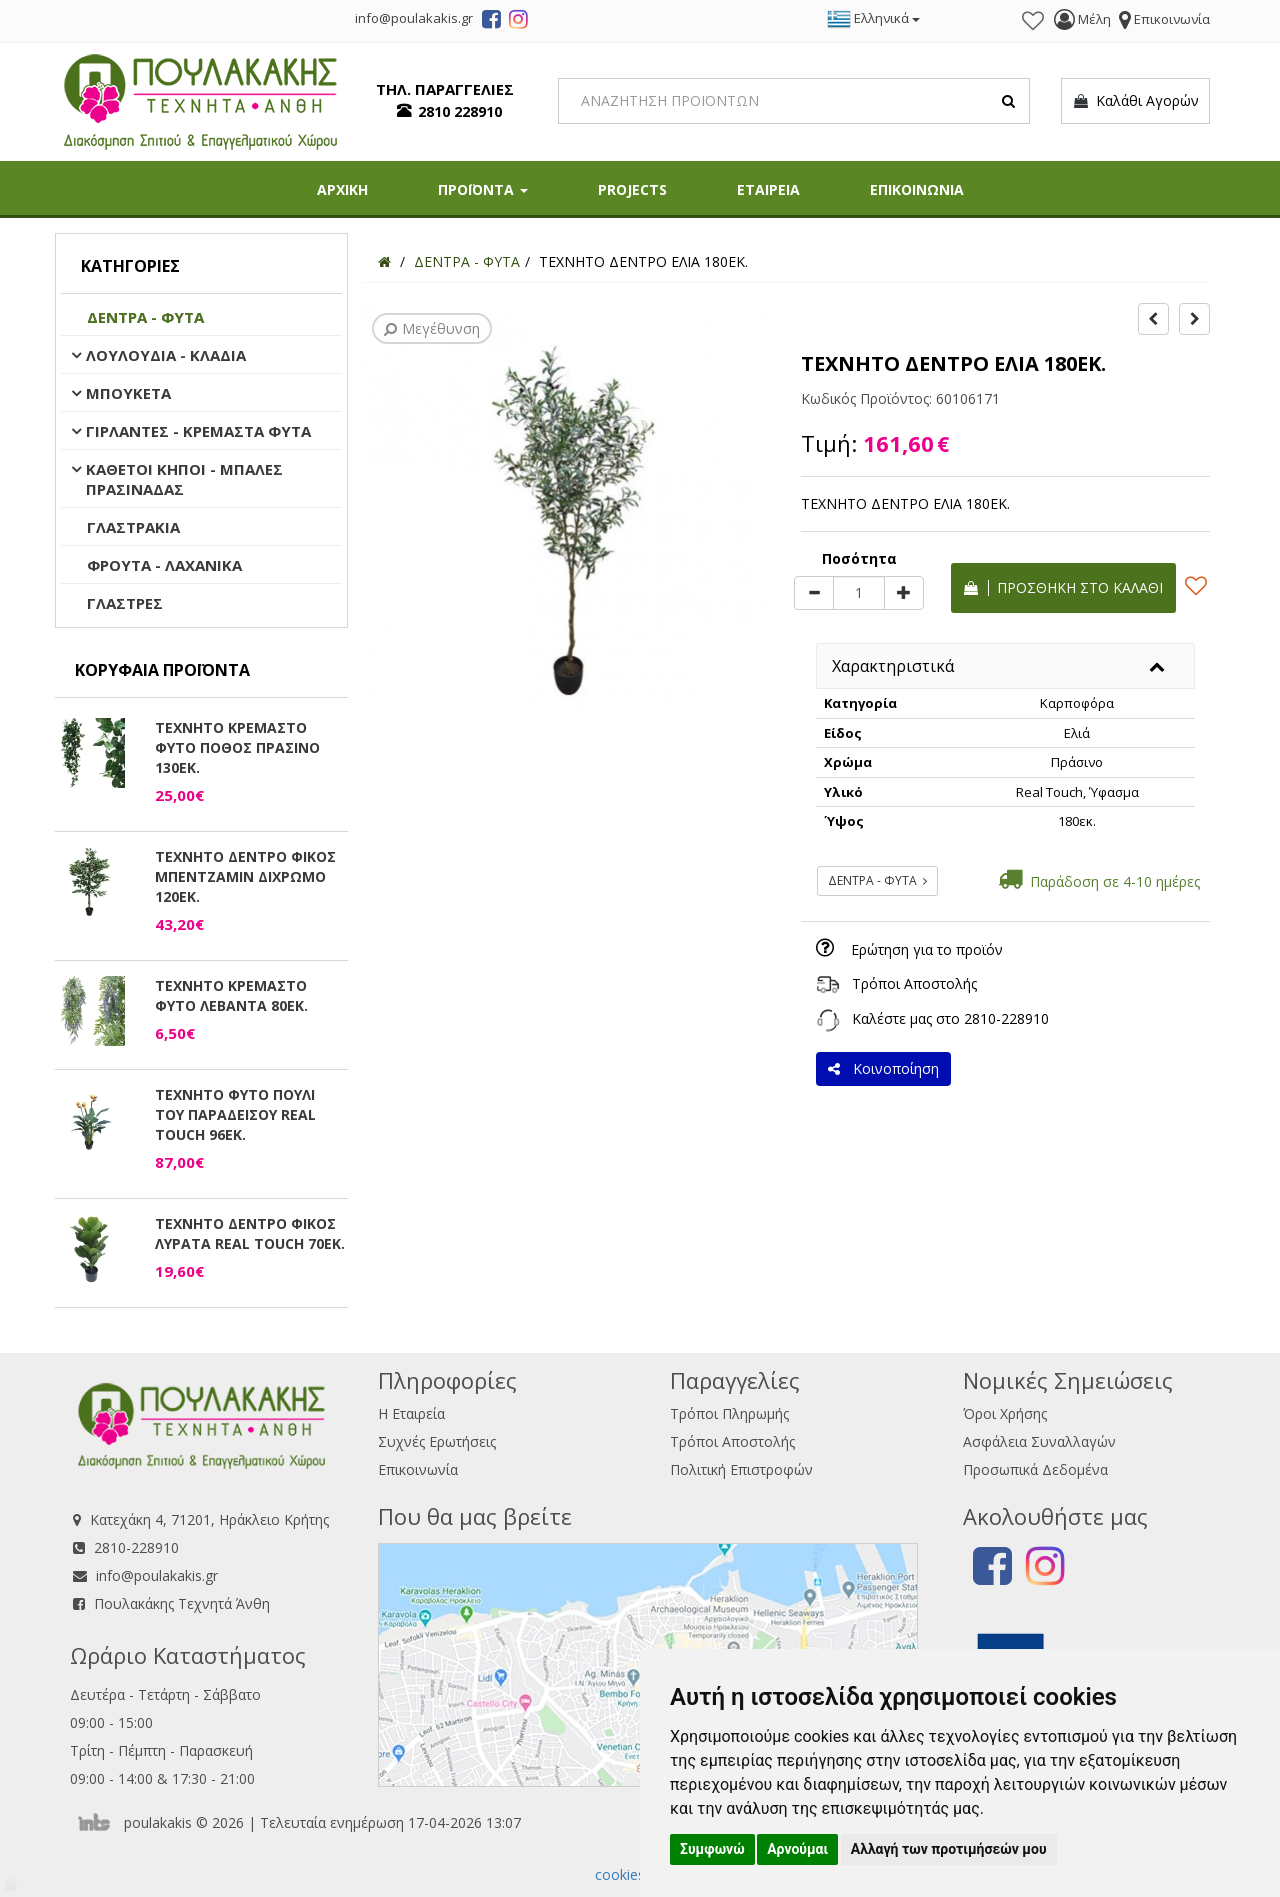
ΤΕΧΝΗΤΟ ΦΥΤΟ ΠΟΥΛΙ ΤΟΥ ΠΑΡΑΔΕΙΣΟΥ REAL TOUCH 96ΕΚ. (235, 1114)
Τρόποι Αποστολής (914, 983)
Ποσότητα (859, 558)
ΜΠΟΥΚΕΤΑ (128, 393)
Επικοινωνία (418, 1469)
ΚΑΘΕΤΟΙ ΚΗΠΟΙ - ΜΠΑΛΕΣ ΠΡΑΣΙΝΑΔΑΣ (184, 479)
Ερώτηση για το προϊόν (927, 949)
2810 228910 (460, 111)
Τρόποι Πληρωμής (729, 1413)
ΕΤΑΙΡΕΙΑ (768, 189)
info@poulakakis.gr (157, 1575)
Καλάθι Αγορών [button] (1135, 101)
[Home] (384, 261)
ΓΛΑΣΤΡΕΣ (125, 603)
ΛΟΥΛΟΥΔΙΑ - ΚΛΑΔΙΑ (166, 355)
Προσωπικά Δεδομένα (1035, 1469)
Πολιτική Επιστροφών (741, 1469)
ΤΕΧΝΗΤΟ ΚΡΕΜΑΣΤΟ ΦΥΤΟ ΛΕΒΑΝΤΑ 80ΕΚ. (231, 995)
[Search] (794, 101)
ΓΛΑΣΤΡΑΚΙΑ (133, 527)
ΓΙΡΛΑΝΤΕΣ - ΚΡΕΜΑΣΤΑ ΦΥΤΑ (198, 431)
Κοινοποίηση (883, 1068)
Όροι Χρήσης (1005, 1413)
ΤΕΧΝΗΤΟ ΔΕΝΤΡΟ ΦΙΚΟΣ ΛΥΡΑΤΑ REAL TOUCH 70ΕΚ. (250, 1233)
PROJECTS (632, 189)
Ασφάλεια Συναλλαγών (1039, 1441)
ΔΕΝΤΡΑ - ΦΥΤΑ (145, 317)
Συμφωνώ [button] (712, 1849)
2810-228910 (1006, 1018)
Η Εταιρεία (411, 1413)
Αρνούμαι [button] (797, 1849)
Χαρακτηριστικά (893, 666)
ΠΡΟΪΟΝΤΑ (483, 189)
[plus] (904, 593)
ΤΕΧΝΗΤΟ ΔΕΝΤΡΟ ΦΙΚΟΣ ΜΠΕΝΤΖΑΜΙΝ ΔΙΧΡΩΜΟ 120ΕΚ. (245, 876)
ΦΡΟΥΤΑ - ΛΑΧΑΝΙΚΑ (164, 565)
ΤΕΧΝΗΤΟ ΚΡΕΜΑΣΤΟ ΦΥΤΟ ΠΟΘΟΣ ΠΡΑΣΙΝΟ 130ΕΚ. (237, 747)
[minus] (814, 593)
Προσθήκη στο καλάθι (1063, 587)
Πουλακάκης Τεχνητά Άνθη (182, 1603)
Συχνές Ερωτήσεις (437, 1441)
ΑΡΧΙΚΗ (342, 189)
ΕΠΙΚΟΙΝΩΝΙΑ (917, 189)
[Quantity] (859, 593)
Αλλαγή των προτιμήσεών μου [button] (949, 1849)
